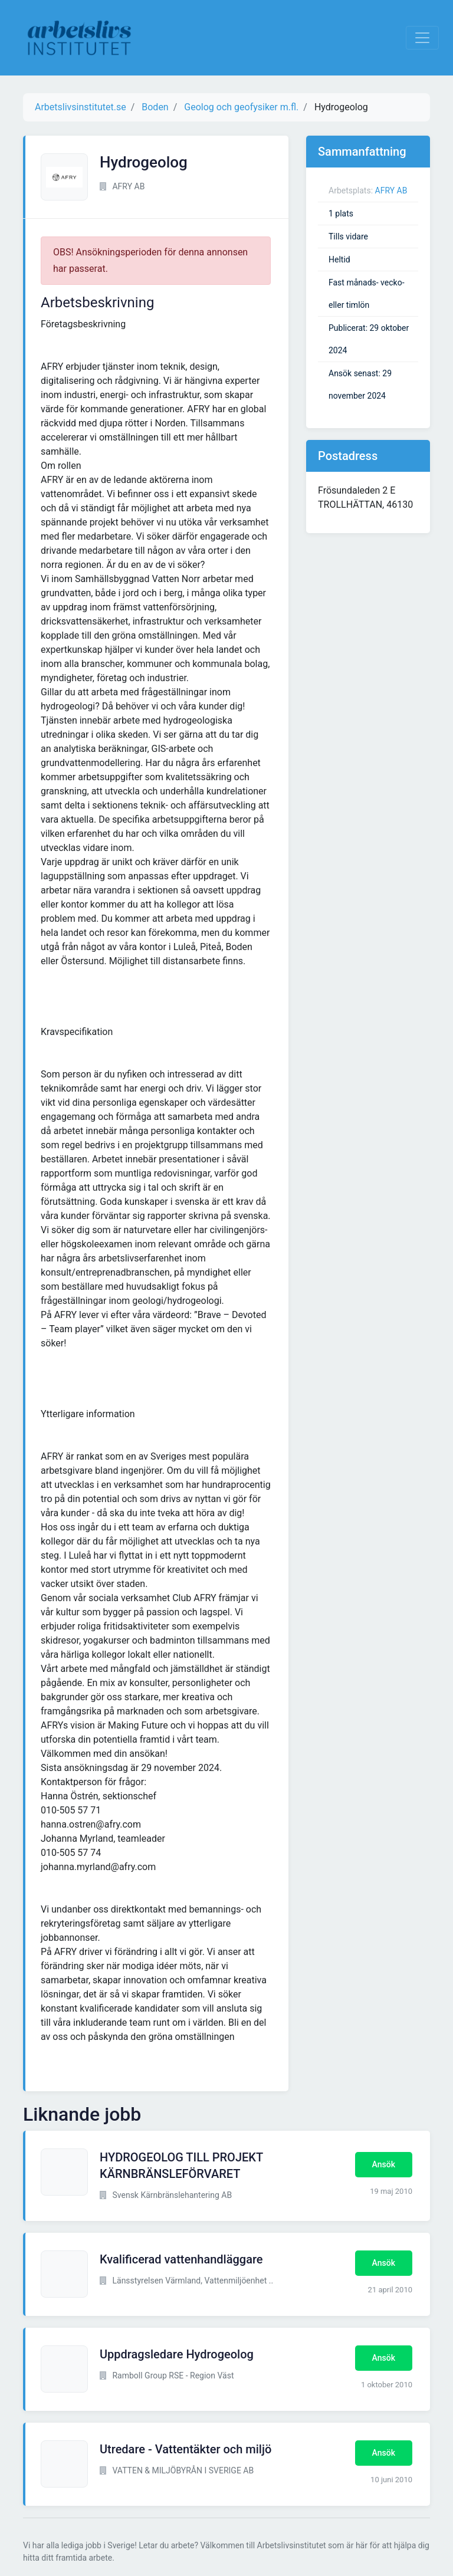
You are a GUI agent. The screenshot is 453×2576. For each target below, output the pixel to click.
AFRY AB (391, 190)
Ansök (383, 2164)
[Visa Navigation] (422, 38)
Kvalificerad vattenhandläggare (181, 2259)
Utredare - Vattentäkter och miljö (185, 2449)
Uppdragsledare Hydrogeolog (177, 2354)
